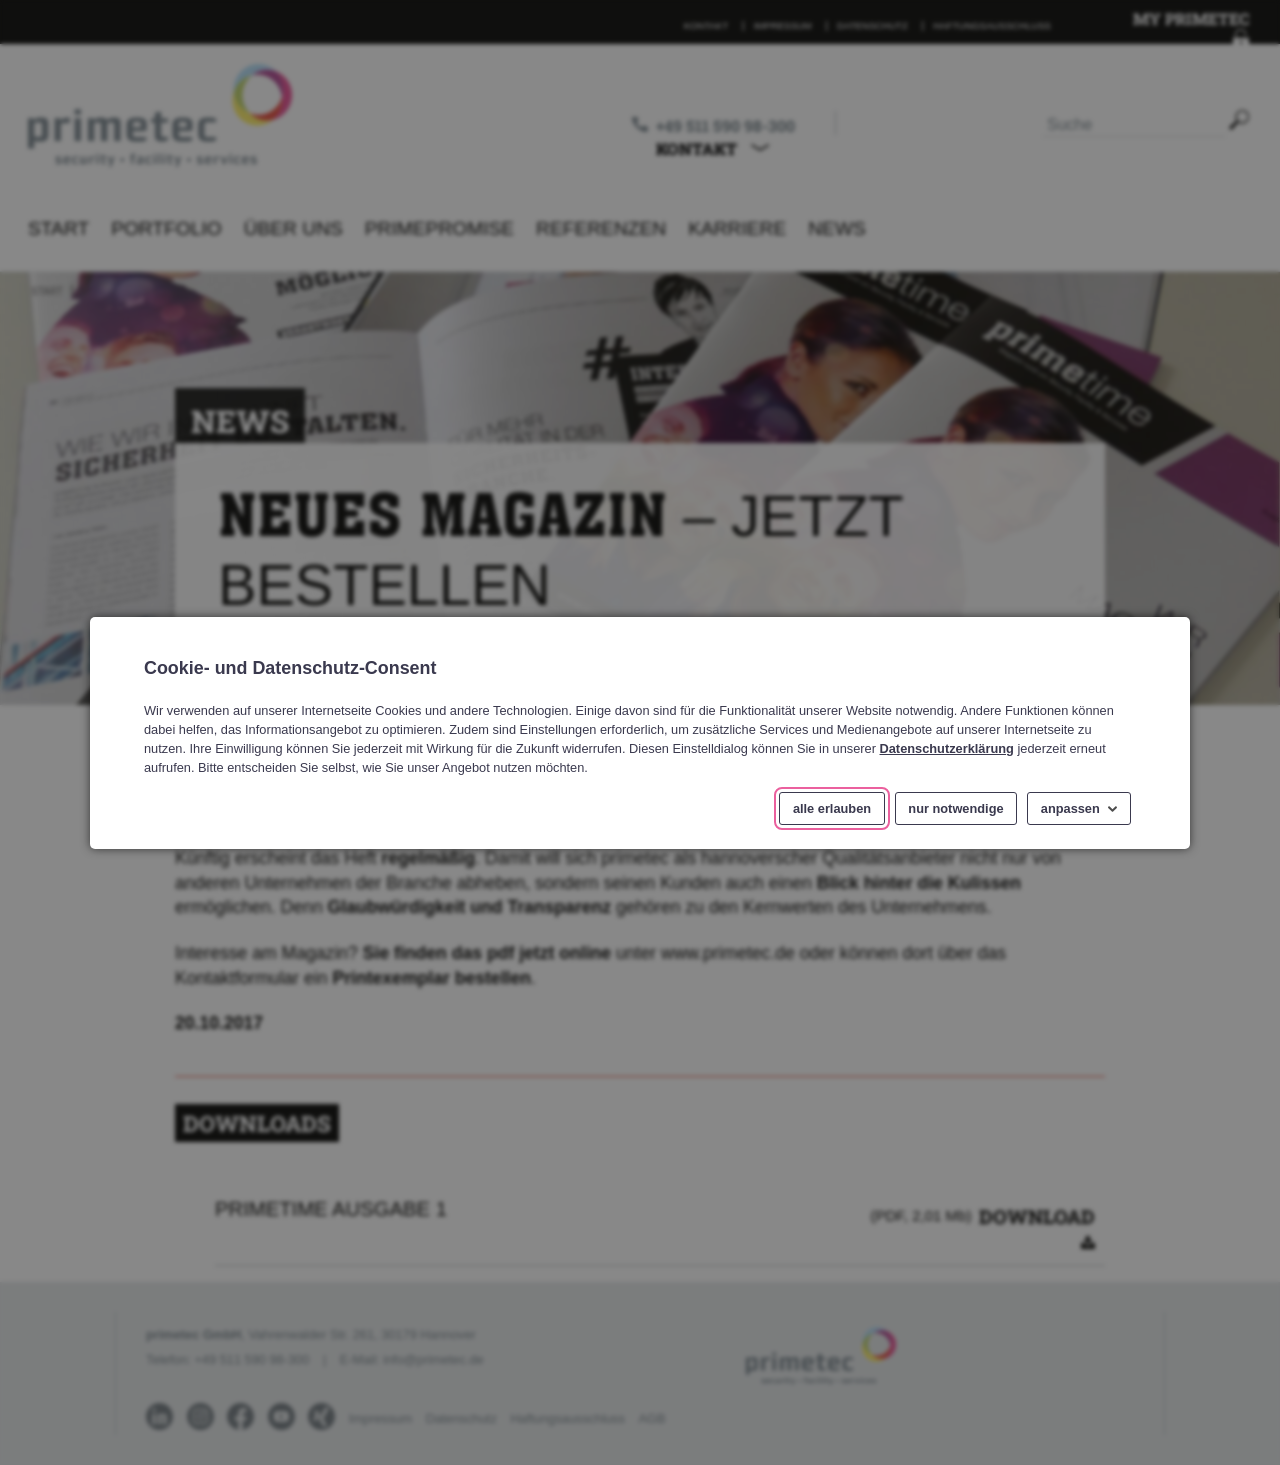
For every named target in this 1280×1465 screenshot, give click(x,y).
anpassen (1070, 807)
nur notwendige (955, 807)
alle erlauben (832, 807)
